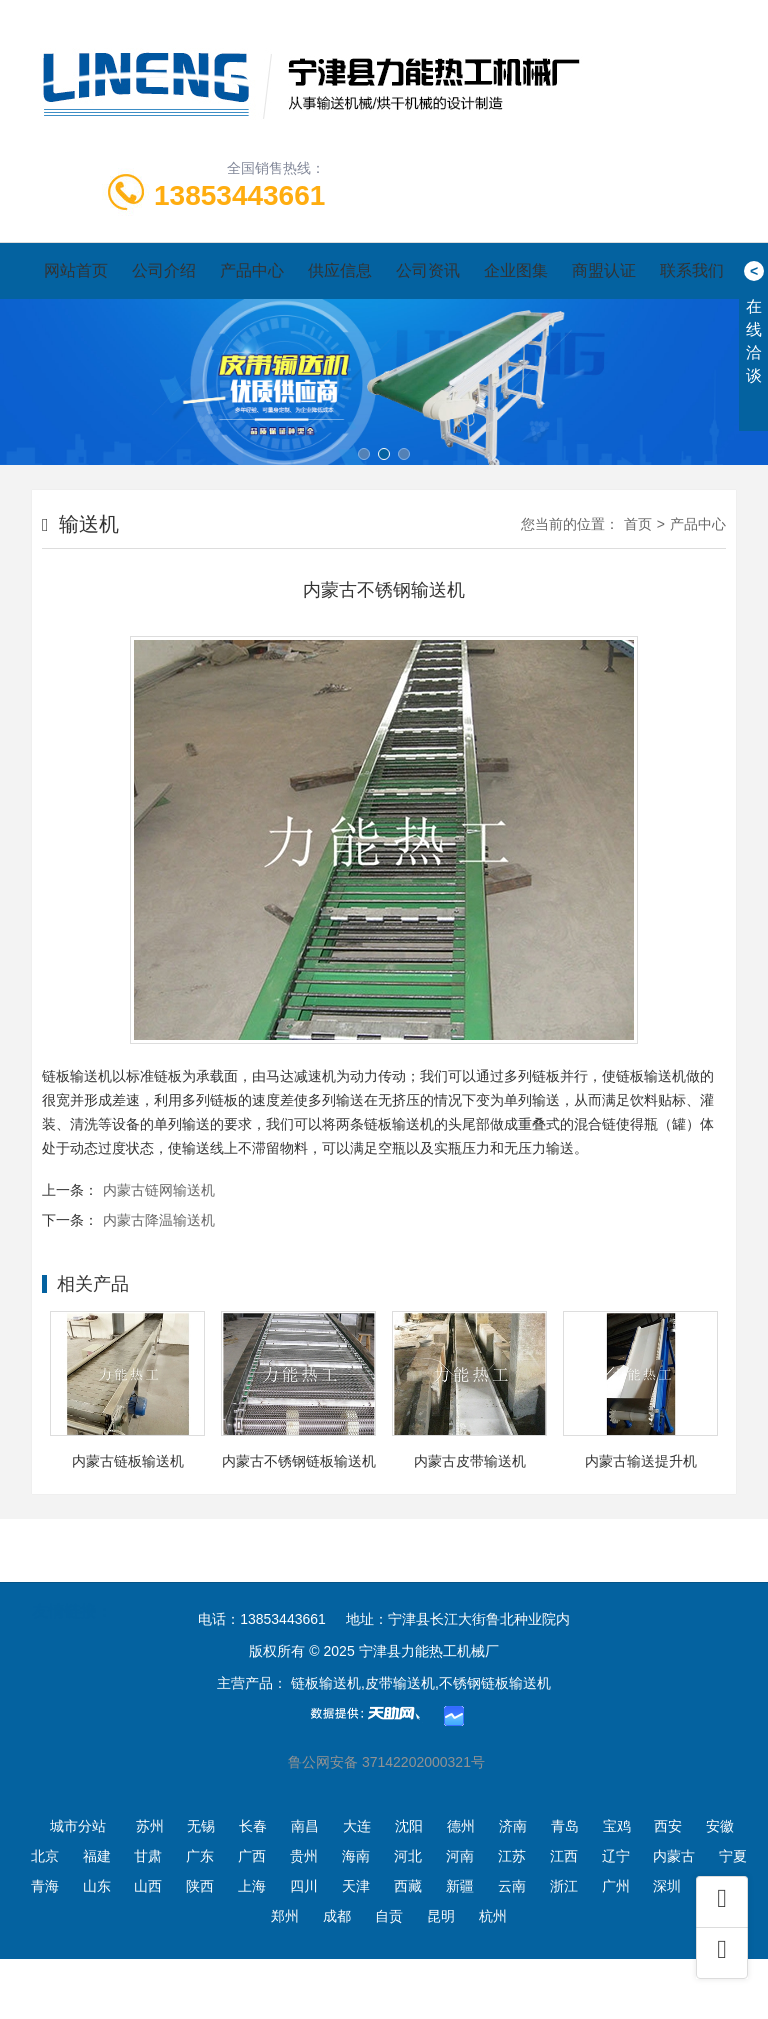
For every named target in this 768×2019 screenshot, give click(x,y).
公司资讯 (428, 270)
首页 (638, 524)
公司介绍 (164, 270)
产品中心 (252, 270)
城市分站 (78, 1826)
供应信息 (340, 270)
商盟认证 (604, 270)
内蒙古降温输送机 (159, 1220)
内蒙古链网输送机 (159, 1190)
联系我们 (692, 270)
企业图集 (516, 270)
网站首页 (76, 270)
